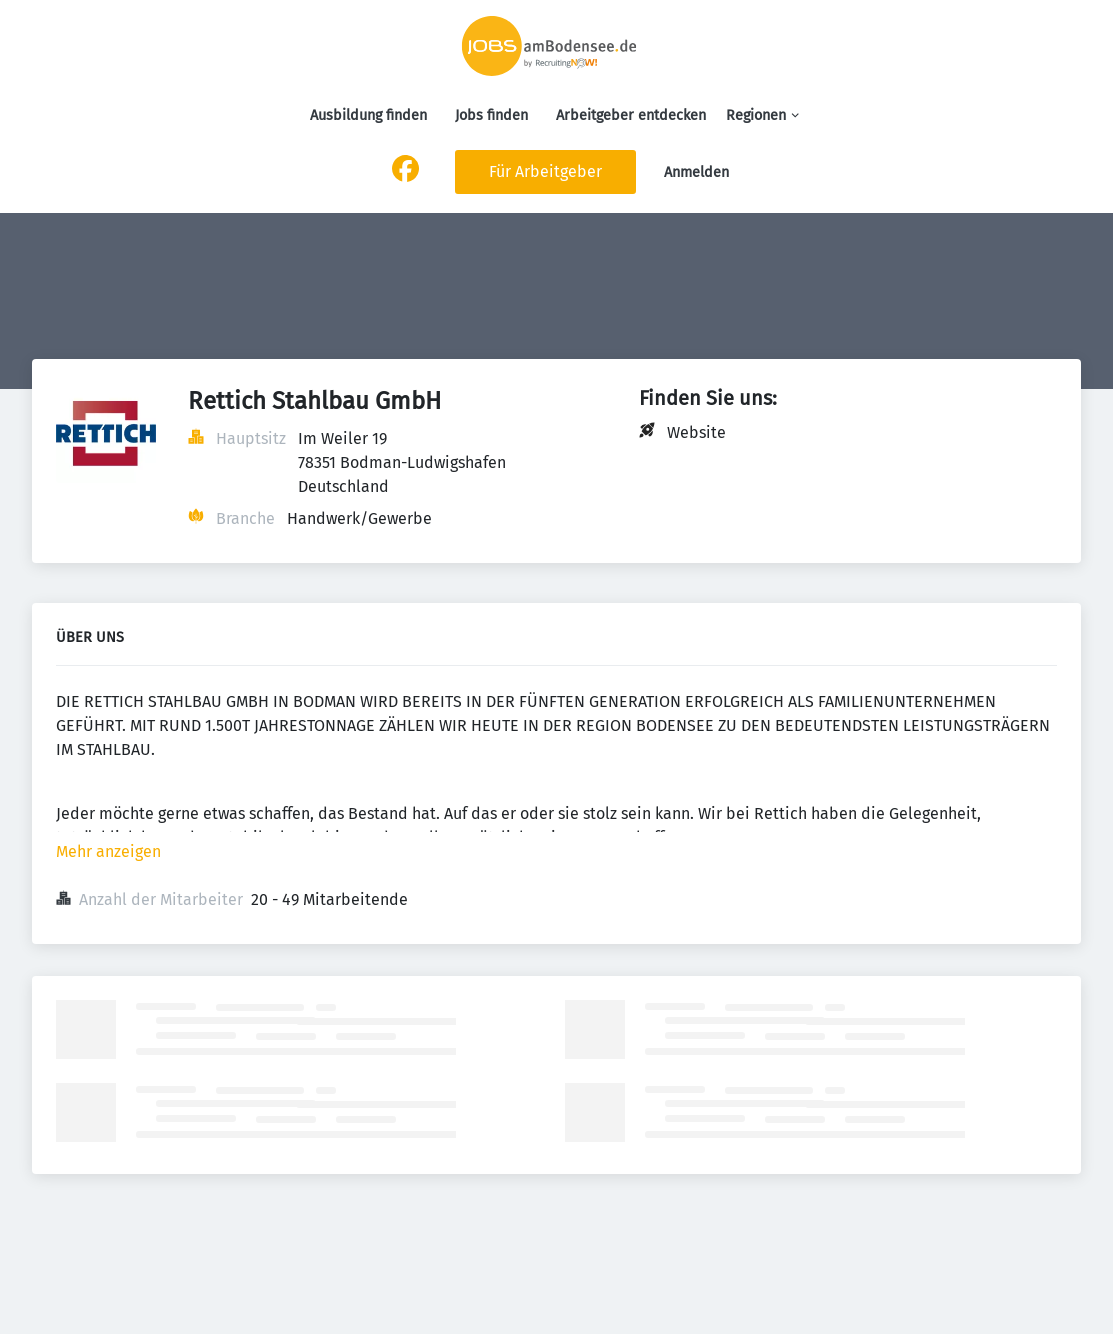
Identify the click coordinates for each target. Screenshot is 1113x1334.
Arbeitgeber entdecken (631, 115)
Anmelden (696, 172)
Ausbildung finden (368, 115)
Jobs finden (491, 115)
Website (696, 432)
